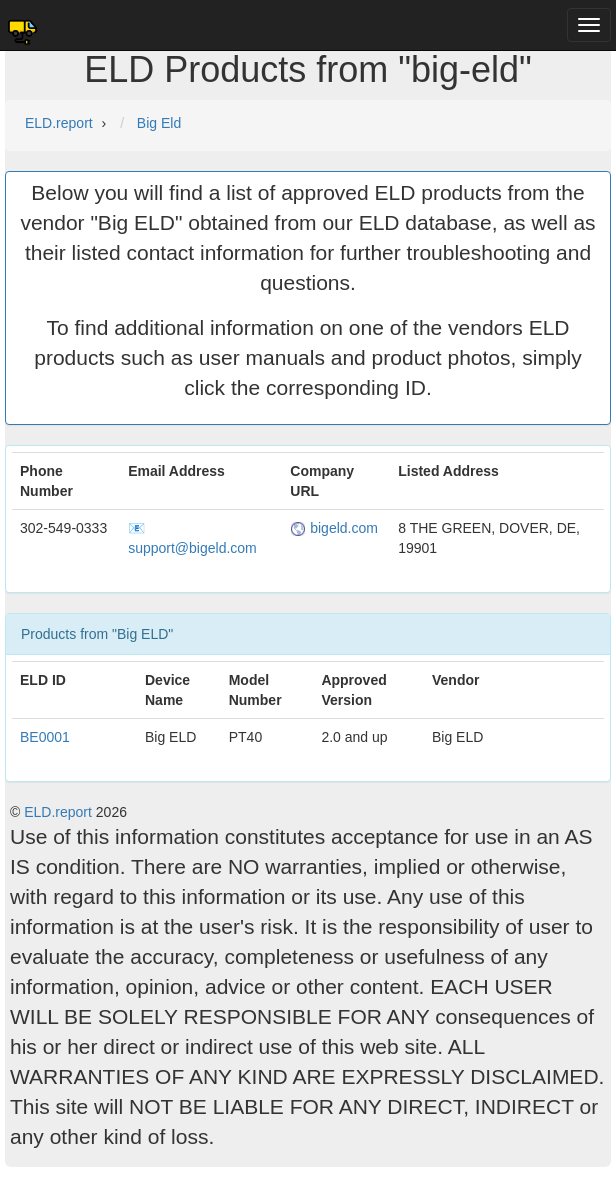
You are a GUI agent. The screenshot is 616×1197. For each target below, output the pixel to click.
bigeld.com (334, 528)
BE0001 (45, 737)
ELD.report (58, 812)
